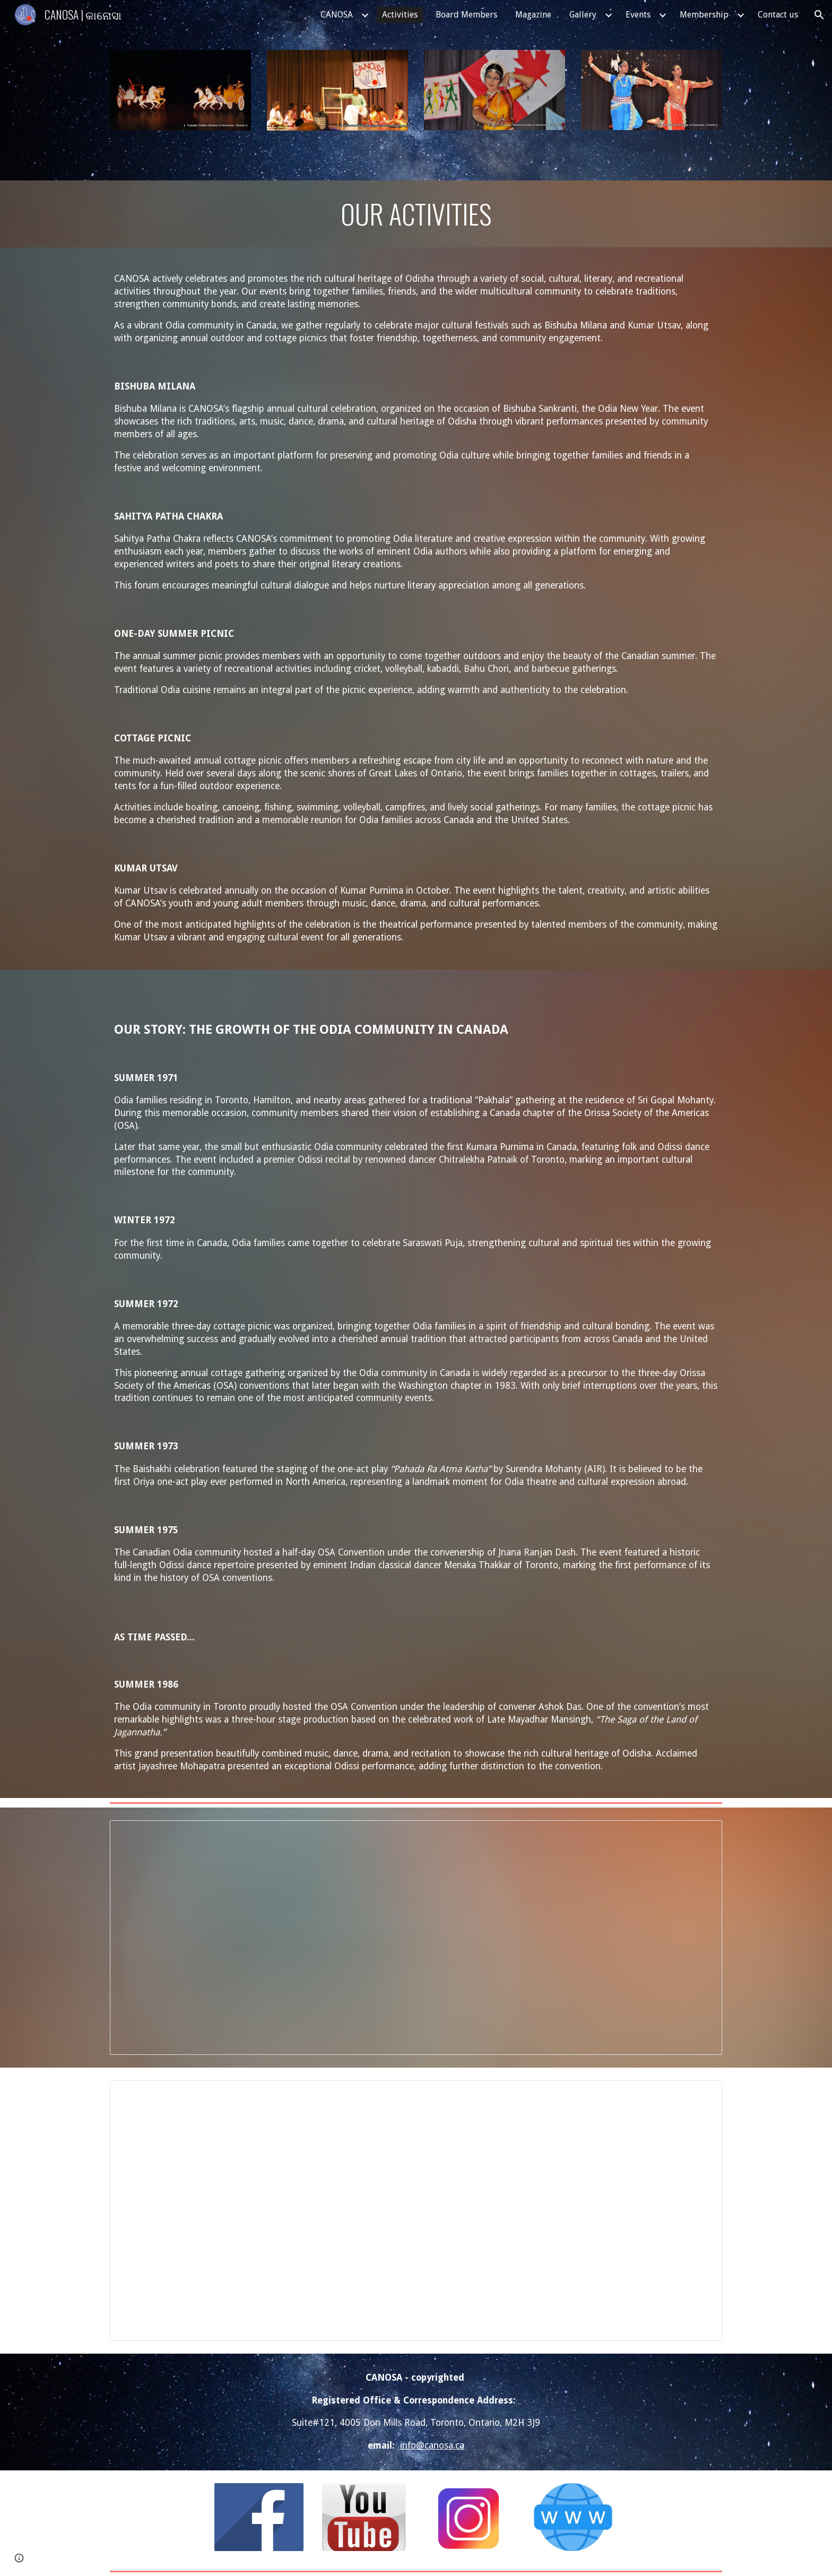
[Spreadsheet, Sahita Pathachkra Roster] (416, 1937)
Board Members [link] (466, 15)
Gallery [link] (582, 15)
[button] (819, 15)
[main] (416, 214)
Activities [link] (400, 15)
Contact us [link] (778, 15)
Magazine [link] (533, 15)
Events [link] (638, 15)
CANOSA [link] (336, 15)
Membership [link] (704, 15)
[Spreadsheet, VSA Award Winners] (416, 2210)
